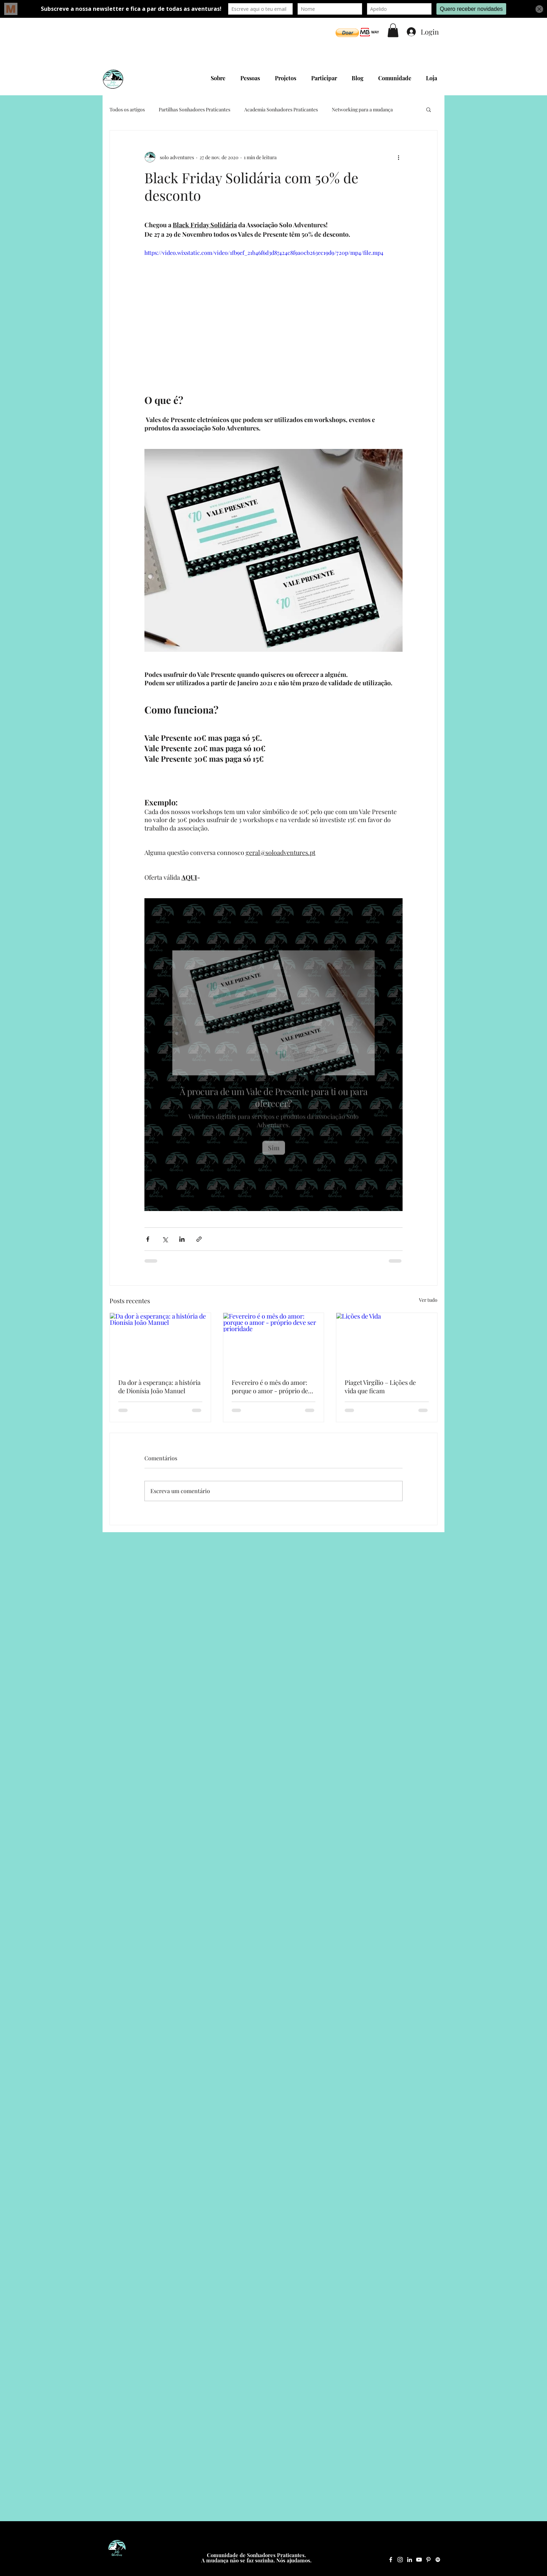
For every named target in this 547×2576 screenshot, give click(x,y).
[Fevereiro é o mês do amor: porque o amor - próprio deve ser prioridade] (273, 1341)
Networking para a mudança (362, 109)
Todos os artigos (127, 109)
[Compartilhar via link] (199, 1239)
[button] (347, 33)
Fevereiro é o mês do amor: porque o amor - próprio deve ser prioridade (273, 1386)
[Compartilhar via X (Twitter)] (165, 1239)
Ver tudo (428, 1300)
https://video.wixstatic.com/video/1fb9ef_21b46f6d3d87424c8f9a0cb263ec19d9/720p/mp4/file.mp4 (263, 252)
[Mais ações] (398, 157)
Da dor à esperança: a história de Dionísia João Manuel (159, 1386)
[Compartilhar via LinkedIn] (182, 1239)
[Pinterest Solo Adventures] (428, 2559)
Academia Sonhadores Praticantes (281, 109)
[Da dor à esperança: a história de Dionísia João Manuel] (160, 1341)
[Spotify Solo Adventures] (437, 2559)
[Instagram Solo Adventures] (400, 2559)
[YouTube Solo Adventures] (418, 2559)
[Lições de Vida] (386, 1341)
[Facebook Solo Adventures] (390, 2559)
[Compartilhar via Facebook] (147, 1239)
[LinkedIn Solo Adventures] (409, 2559)
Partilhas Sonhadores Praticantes (194, 109)
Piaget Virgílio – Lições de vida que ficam (380, 1386)
